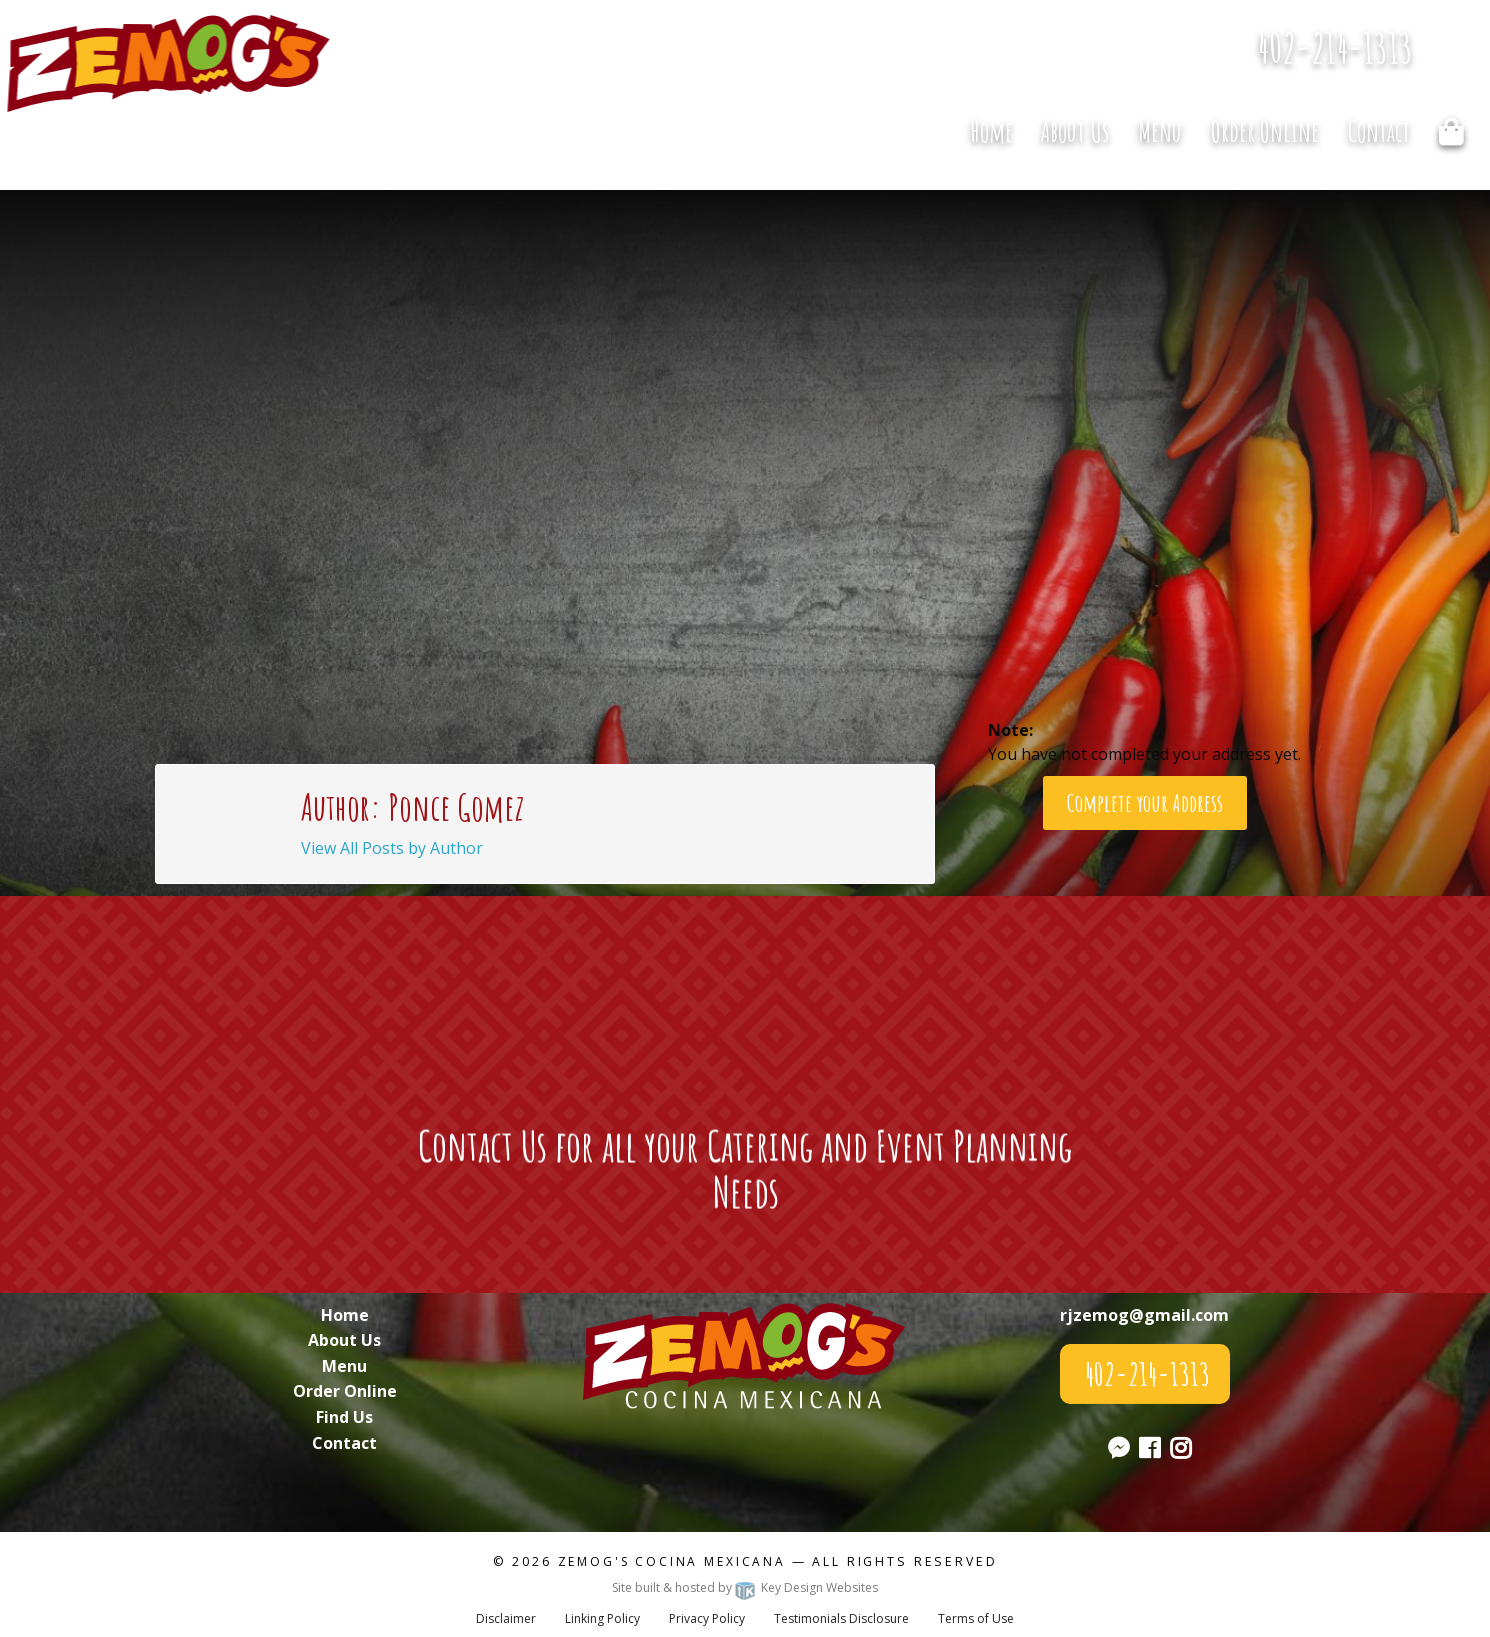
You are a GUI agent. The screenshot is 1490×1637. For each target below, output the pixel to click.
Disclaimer (506, 1618)
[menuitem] (991, 131)
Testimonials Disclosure (841, 1618)
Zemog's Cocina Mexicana (672, 1561)
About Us (1075, 131)
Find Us (344, 1417)
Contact (1379, 131)
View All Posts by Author (392, 848)
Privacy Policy (707, 1618)
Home (991, 131)
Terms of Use (976, 1618)
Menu (1160, 131)
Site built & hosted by (745, 1587)
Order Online (1265, 131)
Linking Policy (602, 1618)
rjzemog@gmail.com (1144, 1315)
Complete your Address (1145, 803)
